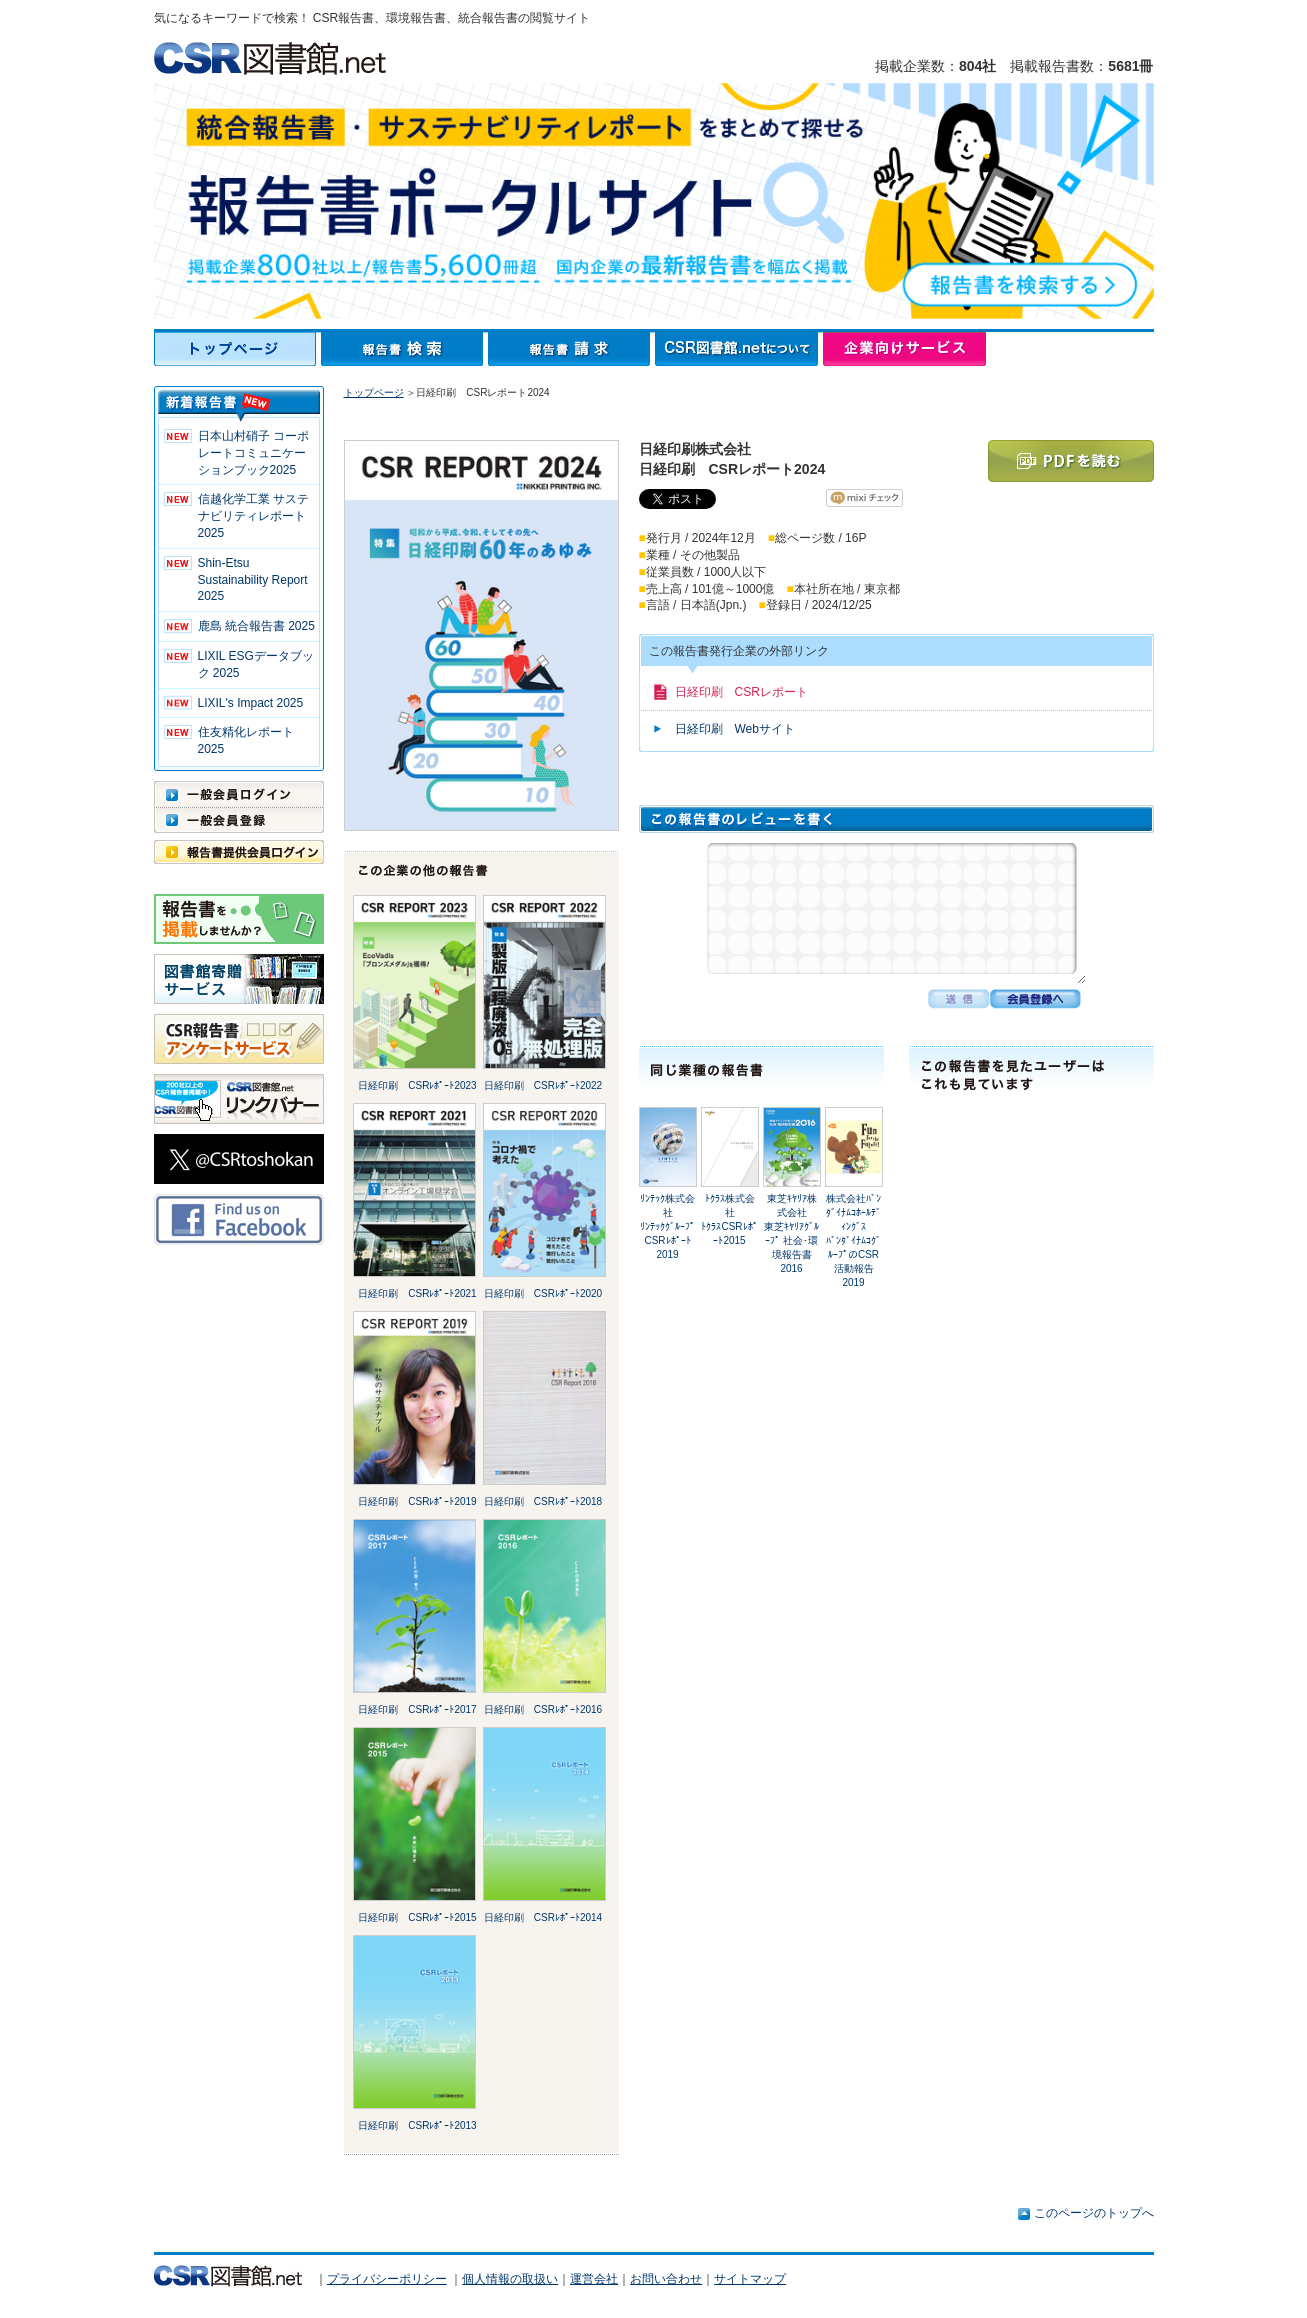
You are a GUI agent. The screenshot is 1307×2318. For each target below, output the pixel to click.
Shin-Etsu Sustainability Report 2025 (253, 580)
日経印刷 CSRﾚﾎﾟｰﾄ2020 (543, 1293)
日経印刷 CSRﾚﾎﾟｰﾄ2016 (543, 1709)
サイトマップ (750, 2279)
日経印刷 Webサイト (735, 729)
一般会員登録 (239, 820)
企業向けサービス (904, 349)
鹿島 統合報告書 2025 (256, 626)
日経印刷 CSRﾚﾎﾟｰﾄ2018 (543, 1501)
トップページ (237, 349)
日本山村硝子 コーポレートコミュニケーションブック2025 (253, 453)
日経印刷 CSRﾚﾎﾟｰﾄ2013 (417, 2125)
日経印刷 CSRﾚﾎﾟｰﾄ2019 (417, 1501)
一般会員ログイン (239, 794)
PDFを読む (1071, 461)
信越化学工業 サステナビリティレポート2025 (253, 516)
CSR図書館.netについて (739, 349)
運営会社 (594, 2279)
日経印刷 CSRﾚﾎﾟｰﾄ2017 (417, 1709)
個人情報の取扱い (510, 2279)
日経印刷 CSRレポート (741, 692)
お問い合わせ (666, 2279)
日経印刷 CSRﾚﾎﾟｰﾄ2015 (417, 1917)
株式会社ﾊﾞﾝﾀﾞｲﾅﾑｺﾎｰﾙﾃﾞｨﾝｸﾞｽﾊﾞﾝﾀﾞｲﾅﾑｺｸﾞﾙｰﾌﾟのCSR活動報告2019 (853, 1240)
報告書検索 (404, 349)
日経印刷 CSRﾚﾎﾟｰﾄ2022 (543, 1085)
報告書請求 (571, 349)
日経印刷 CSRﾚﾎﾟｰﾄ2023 (417, 1085)
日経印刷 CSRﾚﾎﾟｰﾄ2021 (417, 1293)
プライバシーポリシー (387, 2279)
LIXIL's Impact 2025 (251, 703)
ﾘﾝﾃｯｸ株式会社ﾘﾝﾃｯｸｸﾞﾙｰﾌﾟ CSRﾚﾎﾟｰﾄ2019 (667, 1226)
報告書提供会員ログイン (239, 852)
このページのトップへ (1094, 2213)
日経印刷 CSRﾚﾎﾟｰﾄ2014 (543, 1917)
